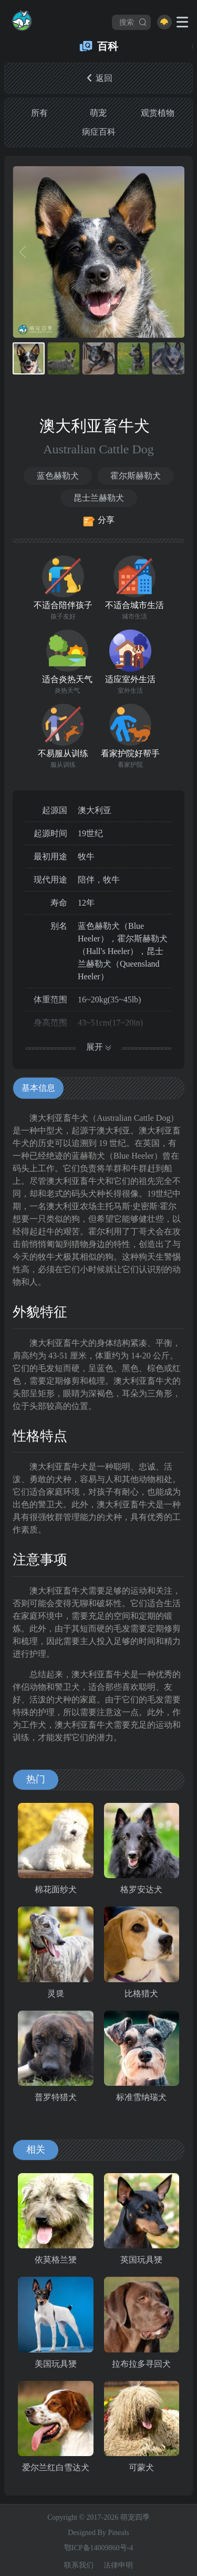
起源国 (54, 810)
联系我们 (79, 2565)
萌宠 (98, 112)
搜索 (133, 22)
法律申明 (118, 2565)
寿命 (58, 902)
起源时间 (50, 833)
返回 (98, 78)
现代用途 (50, 879)
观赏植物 (157, 112)
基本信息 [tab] (38, 1087)
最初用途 (50, 856)
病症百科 (99, 131)
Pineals (118, 2533)
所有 (39, 112)
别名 (58, 925)
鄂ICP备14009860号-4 (98, 2548)
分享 (98, 521)
